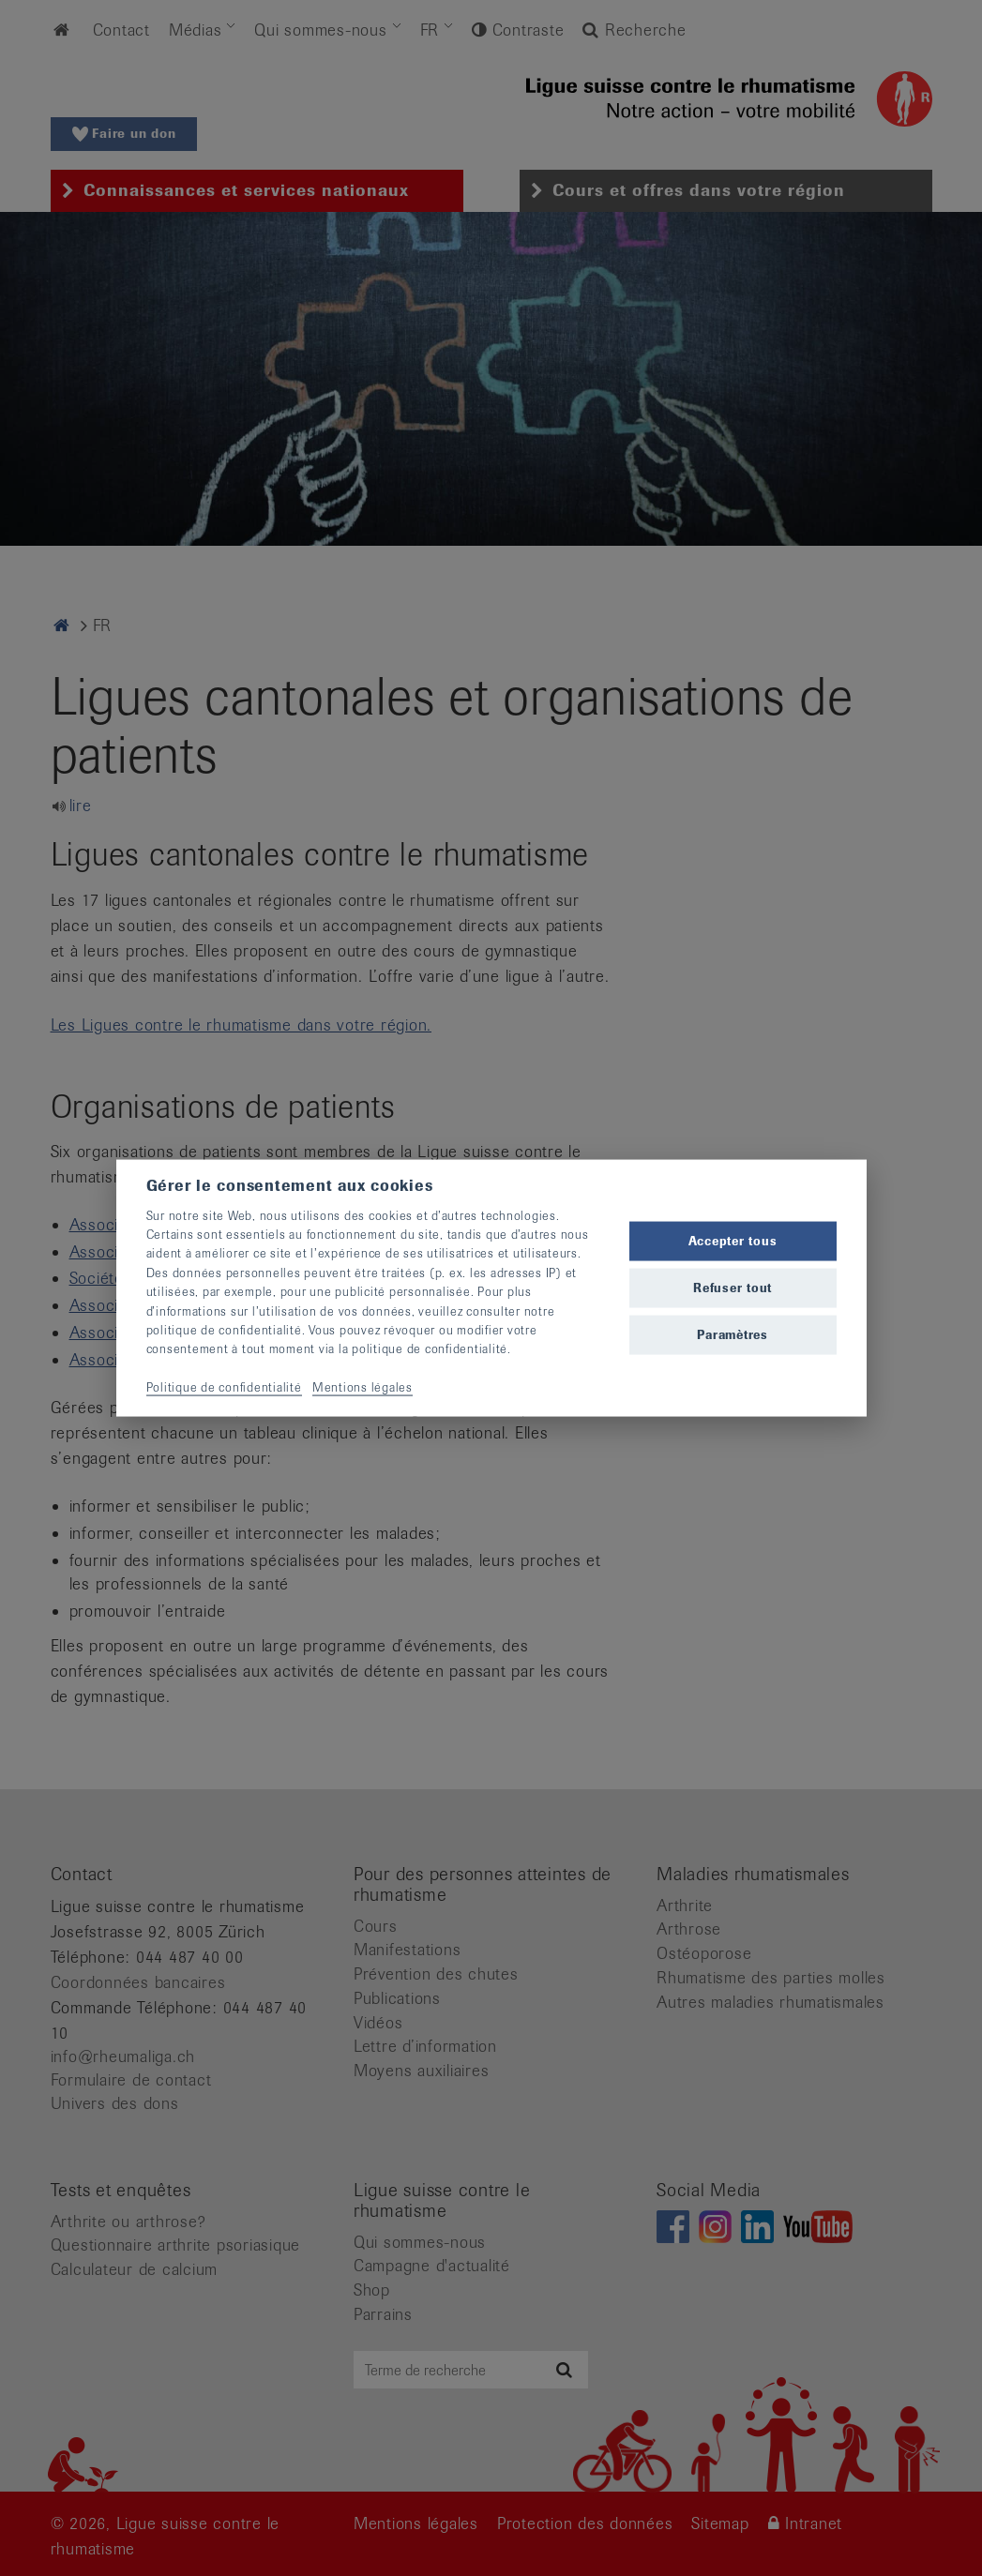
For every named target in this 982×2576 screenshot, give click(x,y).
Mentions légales (362, 1387)
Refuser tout (732, 1288)
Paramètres (732, 1335)
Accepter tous (733, 1240)
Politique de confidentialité (224, 1387)
